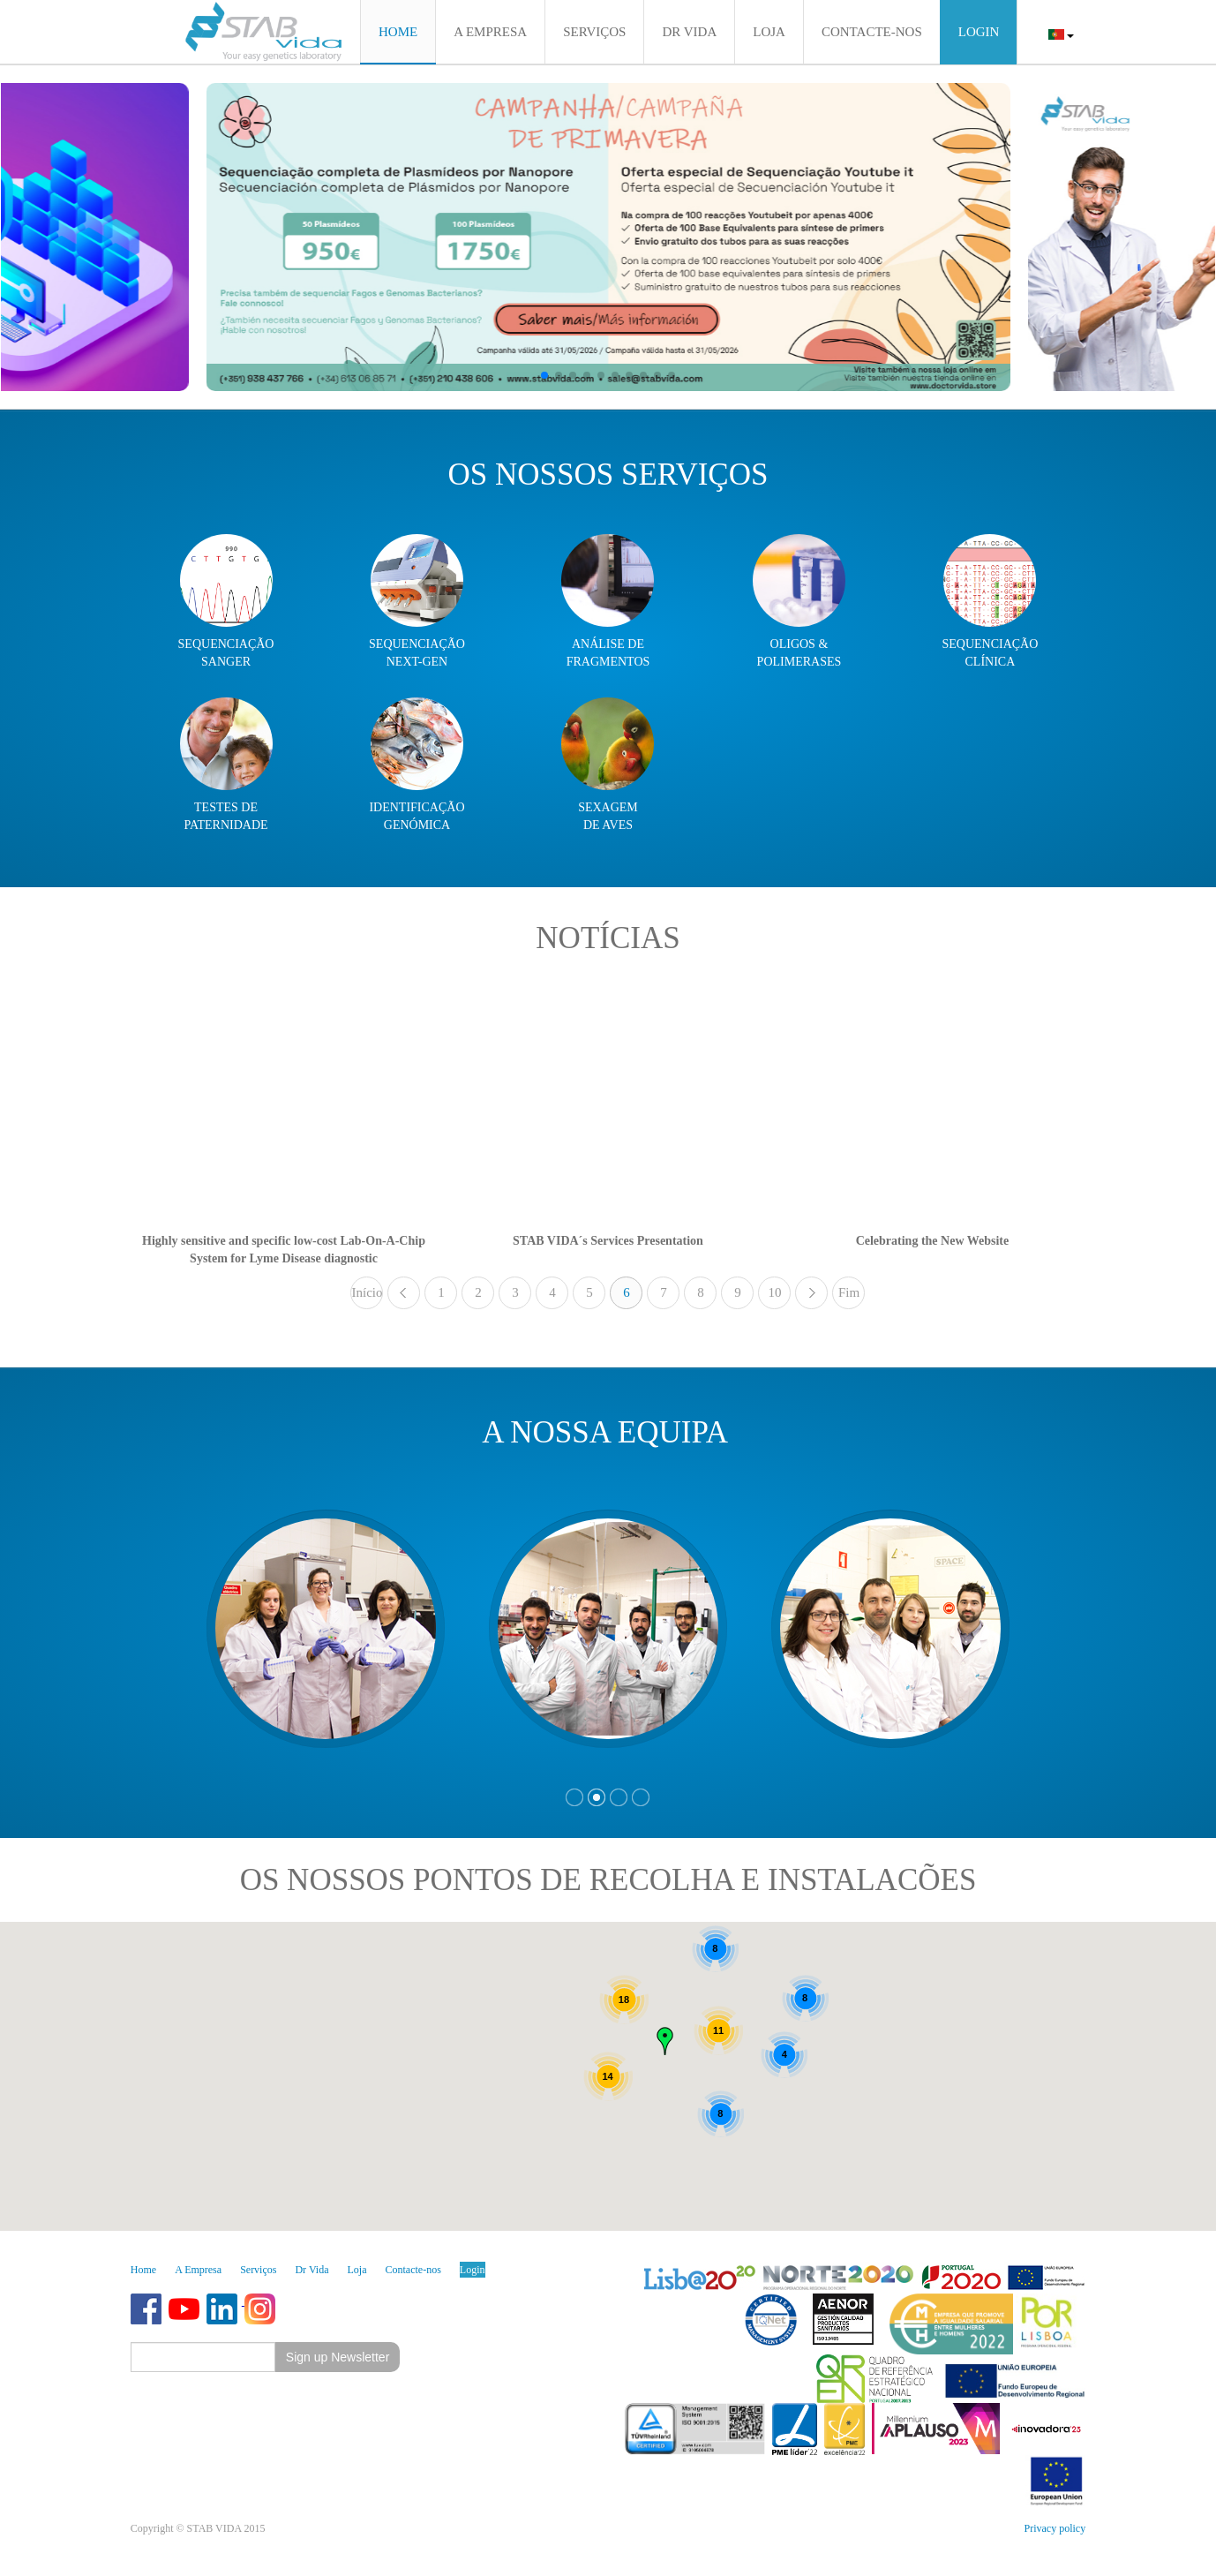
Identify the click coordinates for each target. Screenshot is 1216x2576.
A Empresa (198, 2269)
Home (143, 2269)
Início (366, 1292)
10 (774, 1292)
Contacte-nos (413, 2269)
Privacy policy (1055, 2528)
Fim (848, 1292)
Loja (357, 2269)
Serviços (258, 2269)
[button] (544, 375)
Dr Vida (311, 2269)
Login (472, 2269)
